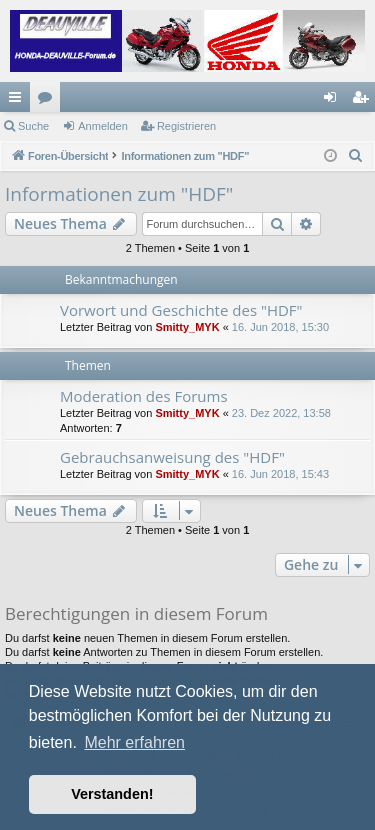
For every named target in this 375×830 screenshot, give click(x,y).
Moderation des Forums (144, 396)
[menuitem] (356, 156)
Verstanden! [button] (112, 794)
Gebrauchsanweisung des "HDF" (172, 457)
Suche (33, 126)
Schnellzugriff (19, 101)
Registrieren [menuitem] (364, 101)
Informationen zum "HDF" (119, 194)
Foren (49, 101)
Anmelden (103, 126)
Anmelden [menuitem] (334, 101)
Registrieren (186, 126)
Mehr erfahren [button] (134, 742)
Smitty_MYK (187, 327)
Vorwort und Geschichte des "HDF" (181, 310)
